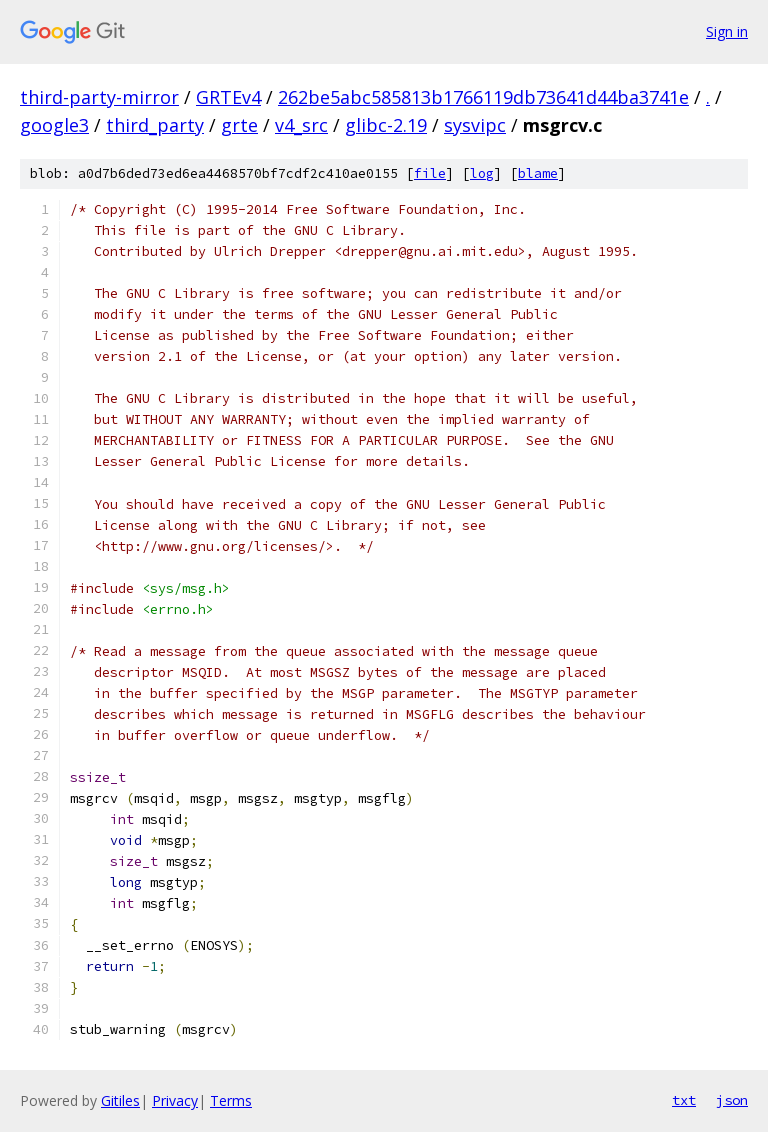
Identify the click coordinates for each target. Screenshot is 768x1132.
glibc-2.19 (386, 125)
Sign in (727, 31)
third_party (155, 125)
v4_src (301, 125)
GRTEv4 (228, 97)
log (482, 173)
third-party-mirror (99, 97)
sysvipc (475, 125)
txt (684, 1100)
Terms (231, 1100)
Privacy (175, 1100)
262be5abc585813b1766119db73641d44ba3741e (483, 97)
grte (239, 125)
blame (538, 173)
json (732, 1100)
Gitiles (120, 1100)
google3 (54, 125)
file (430, 173)
